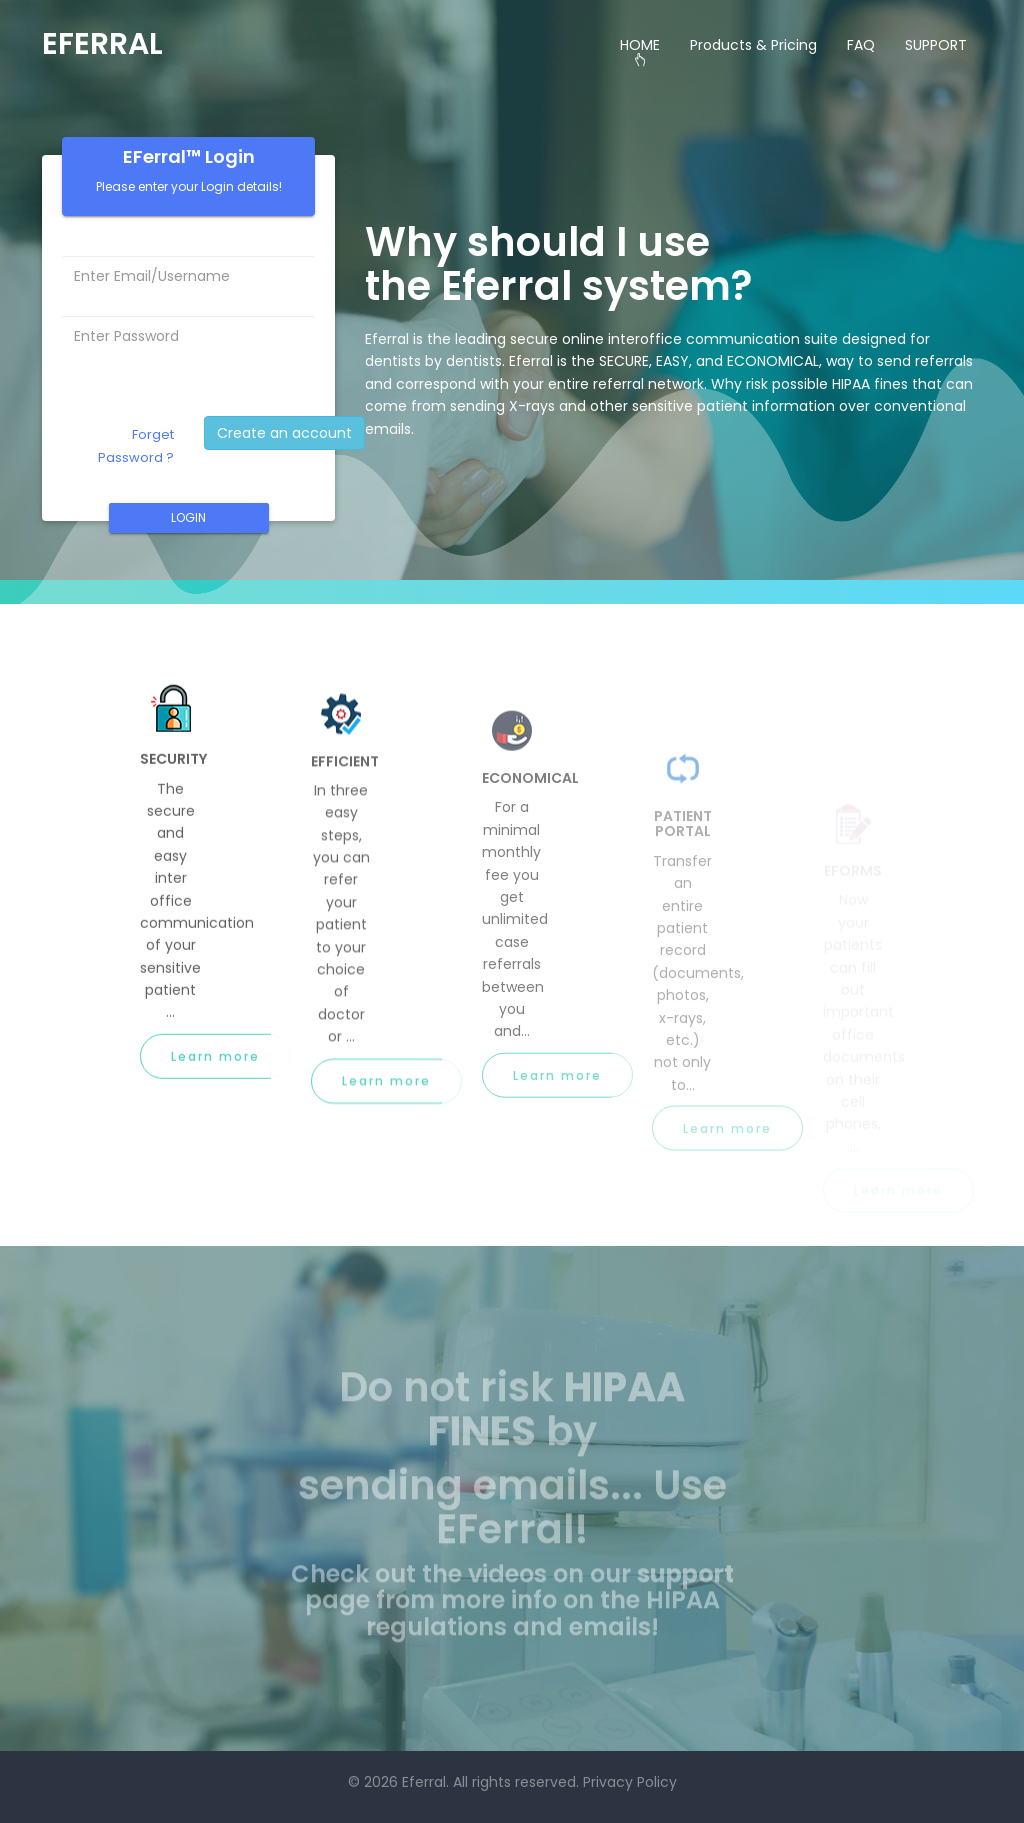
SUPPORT (936, 45)
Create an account (284, 433)
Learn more (215, 1065)
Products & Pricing (753, 45)
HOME (640, 45)
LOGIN (188, 517)
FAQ (861, 45)
